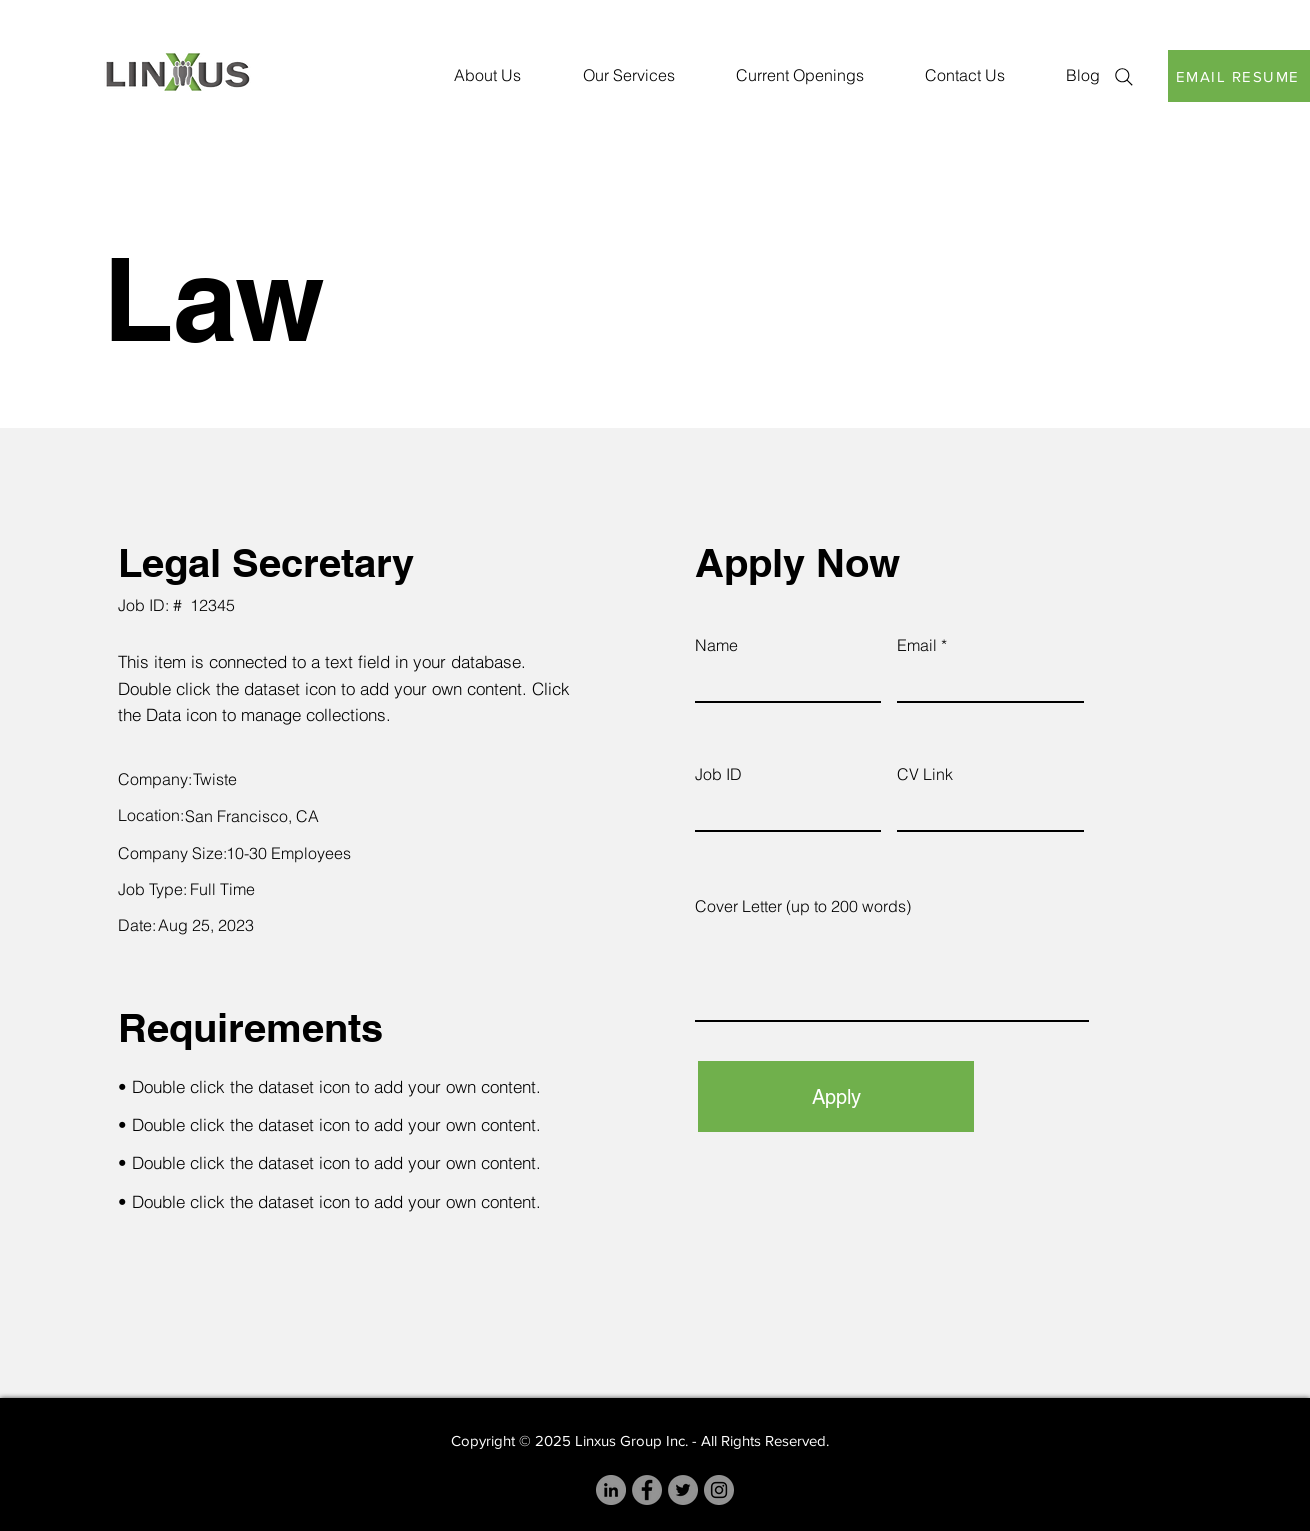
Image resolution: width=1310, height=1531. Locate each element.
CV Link (925, 774)
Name (716, 645)
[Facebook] (647, 1490)
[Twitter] (683, 1490)
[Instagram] (719, 1490)
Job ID (718, 774)
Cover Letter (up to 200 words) (803, 906)
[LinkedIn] (611, 1490)
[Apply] (836, 1096)
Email (917, 645)
